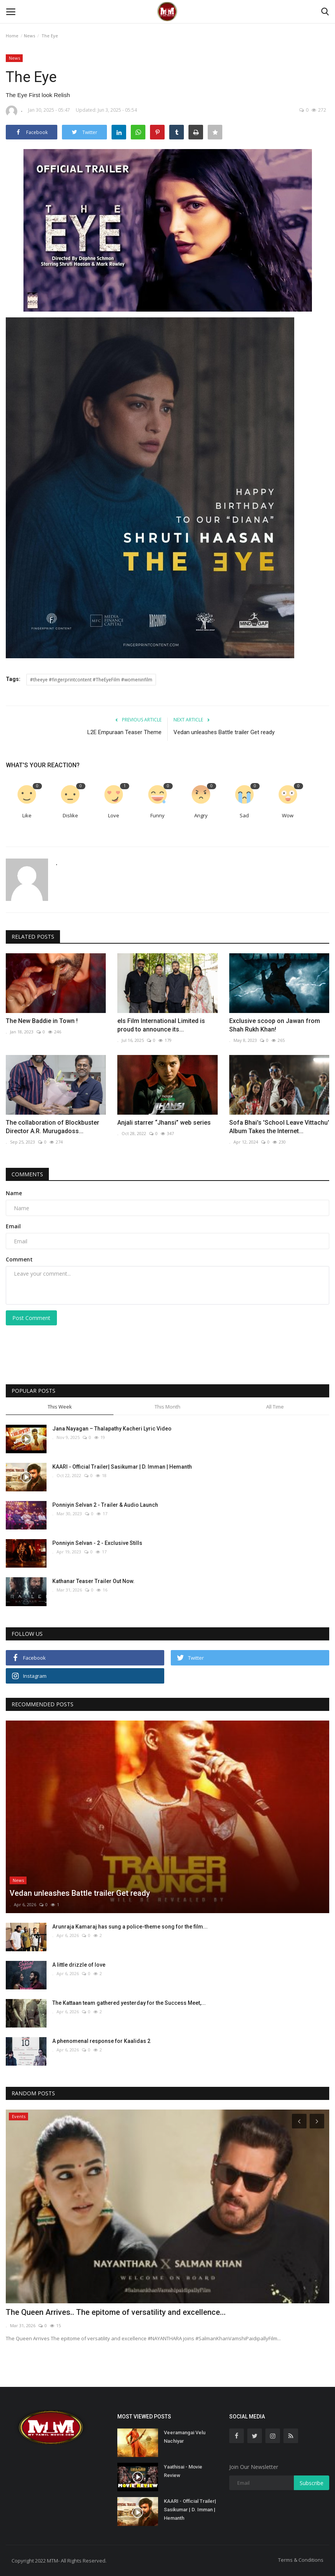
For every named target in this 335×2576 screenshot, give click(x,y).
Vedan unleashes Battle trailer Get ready (224, 732)
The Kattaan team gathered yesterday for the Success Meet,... (129, 2003)
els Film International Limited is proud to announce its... (161, 1025)
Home (12, 36)
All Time (275, 1406)
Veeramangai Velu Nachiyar (184, 2437)
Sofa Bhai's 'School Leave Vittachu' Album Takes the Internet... (279, 1127)
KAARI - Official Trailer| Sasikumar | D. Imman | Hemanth (122, 1467)
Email (13, 1226)
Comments (27, 1174)
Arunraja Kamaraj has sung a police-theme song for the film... (130, 1927)
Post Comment (31, 1318)
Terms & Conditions (300, 2559)
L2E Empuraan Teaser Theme (124, 732)
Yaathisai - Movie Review (183, 2471)
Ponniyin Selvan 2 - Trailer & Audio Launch (105, 1505)
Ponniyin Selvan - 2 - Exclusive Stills (97, 1543)
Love (113, 815)
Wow (287, 815)
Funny (157, 815)
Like (27, 815)
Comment (19, 1259)
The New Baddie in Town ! (42, 1021)
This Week (60, 1406)
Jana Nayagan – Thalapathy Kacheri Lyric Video (112, 1429)
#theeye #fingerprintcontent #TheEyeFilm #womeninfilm (91, 679)
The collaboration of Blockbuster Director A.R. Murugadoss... (52, 1127)
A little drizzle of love (78, 1965)
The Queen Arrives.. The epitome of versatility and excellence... (116, 2312)
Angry (201, 815)
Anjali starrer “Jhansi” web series (164, 1122)
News (29, 36)
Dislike (70, 815)
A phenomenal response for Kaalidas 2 (101, 2041)
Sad (244, 815)
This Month (167, 1406)
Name (14, 1193)
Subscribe (311, 2483)
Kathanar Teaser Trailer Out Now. (93, 1581)
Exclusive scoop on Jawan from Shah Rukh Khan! (274, 1025)
